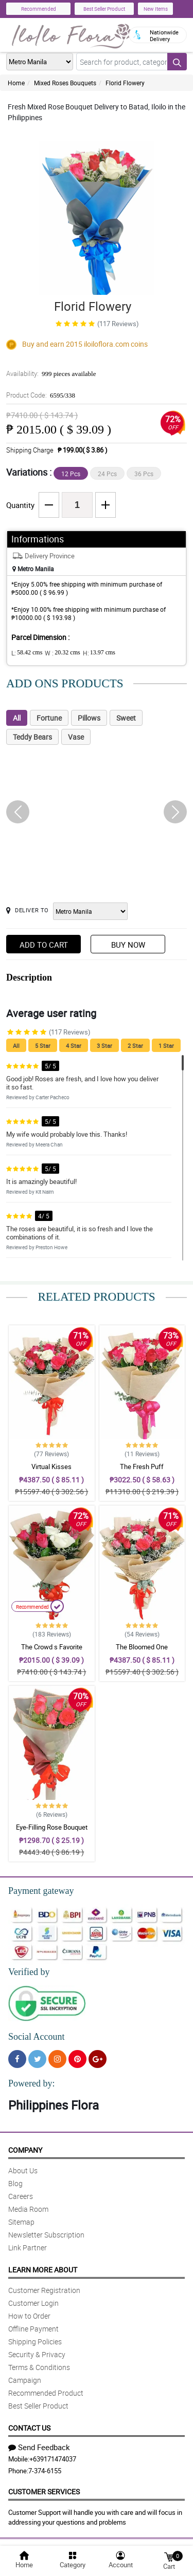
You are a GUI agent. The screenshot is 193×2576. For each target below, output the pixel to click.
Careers (20, 2196)
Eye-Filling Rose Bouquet (51, 1827)
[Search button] (177, 61)
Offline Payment (33, 2329)
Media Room (28, 2209)
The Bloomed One (142, 1646)
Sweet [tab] (126, 718)
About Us (23, 2170)
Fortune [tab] (49, 718)
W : (62, 653)
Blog (15, 2183)
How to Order (29, 2316)
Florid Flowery (125, 83)
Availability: (51, 373)
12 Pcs (70, 473)
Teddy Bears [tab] (32, 737)
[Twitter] (37, 2059)
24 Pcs (107, 473)
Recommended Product (45, 2393)
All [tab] (17, 718)
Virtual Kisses (51, 1466)
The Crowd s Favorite (51, 1646)
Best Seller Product (104, 8)
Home (16, 83)
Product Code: (40, 395)
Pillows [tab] (89, 718)
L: (26, 653)
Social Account (36, 2037)
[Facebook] (17, 2059)
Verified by (28, 1972)
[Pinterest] (77, 2059)
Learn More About (42, 2269)
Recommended (38, 8)
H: (99, 653)
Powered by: (31, 2083)
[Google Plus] (98, 2059)
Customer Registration (44, 2290)
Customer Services (44, 2491)
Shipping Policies (35, 2341)
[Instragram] (57, 2059)
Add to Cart (44, 944)
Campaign (24, 2380)
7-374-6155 (44, 2470)
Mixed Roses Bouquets (65, 83)
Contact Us (29, 2428)
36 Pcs (143, 473)
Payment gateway (41, 1891)
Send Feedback (39, 2447)
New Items (156, 8)
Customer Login (33, 2303)
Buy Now (128, 944)
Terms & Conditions (39, 2367)
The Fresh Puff (142, 1466)
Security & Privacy (36, 2354)
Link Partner (27, 2247)
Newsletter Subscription (46, 2235)
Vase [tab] (76, 737)
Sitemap (21, 2222)
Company (25, 2150)
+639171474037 (52, 2459)
